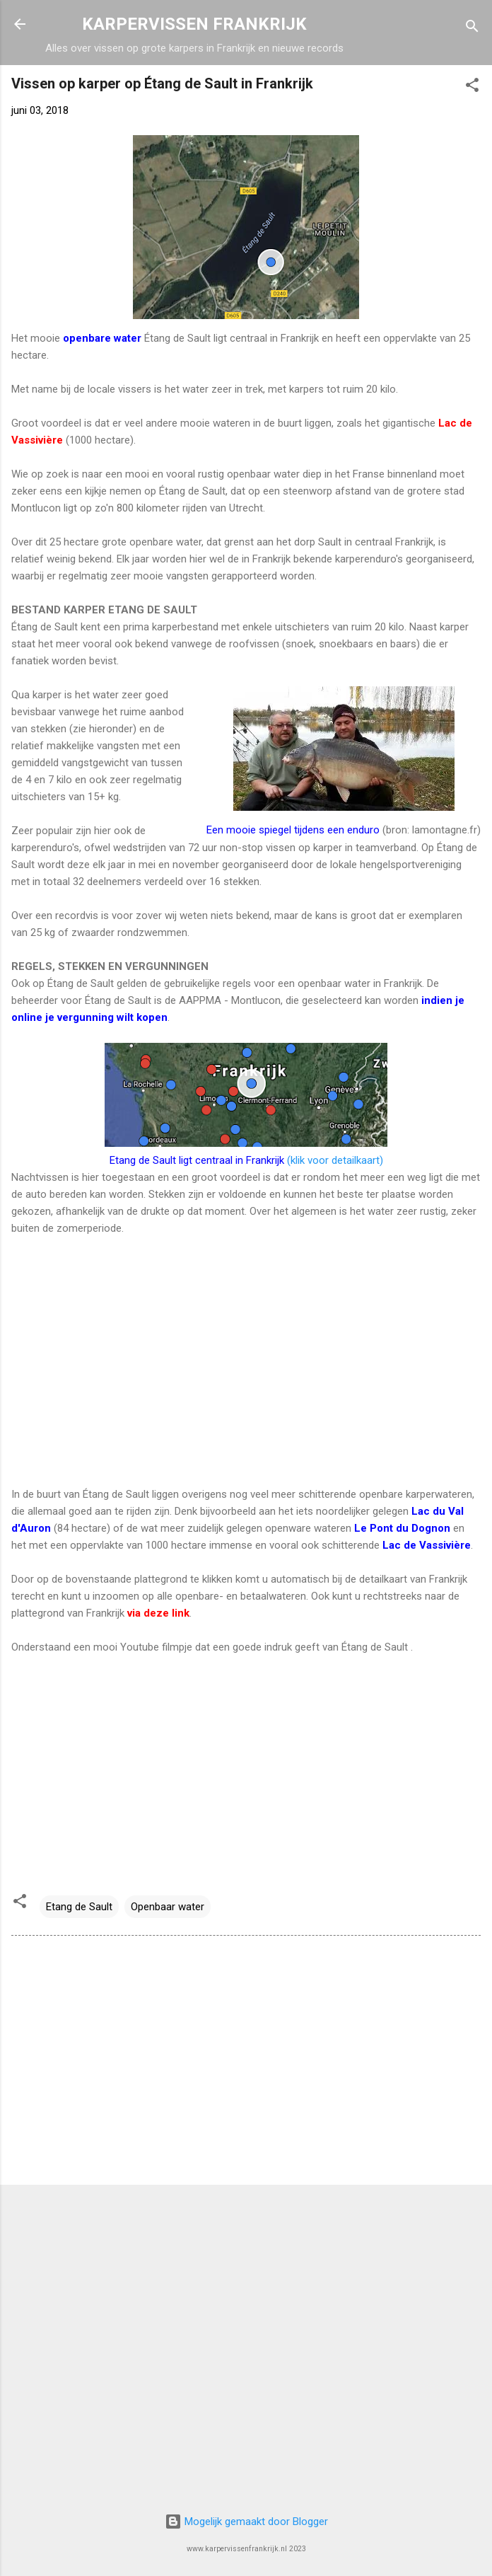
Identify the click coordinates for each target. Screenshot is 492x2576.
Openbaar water (167, 1906)
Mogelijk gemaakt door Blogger (246, 2521)
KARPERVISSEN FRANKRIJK (194, 24)
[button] (472, 87)
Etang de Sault (79, 1906)
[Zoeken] (472, 28)
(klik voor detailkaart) (246, 1160)
